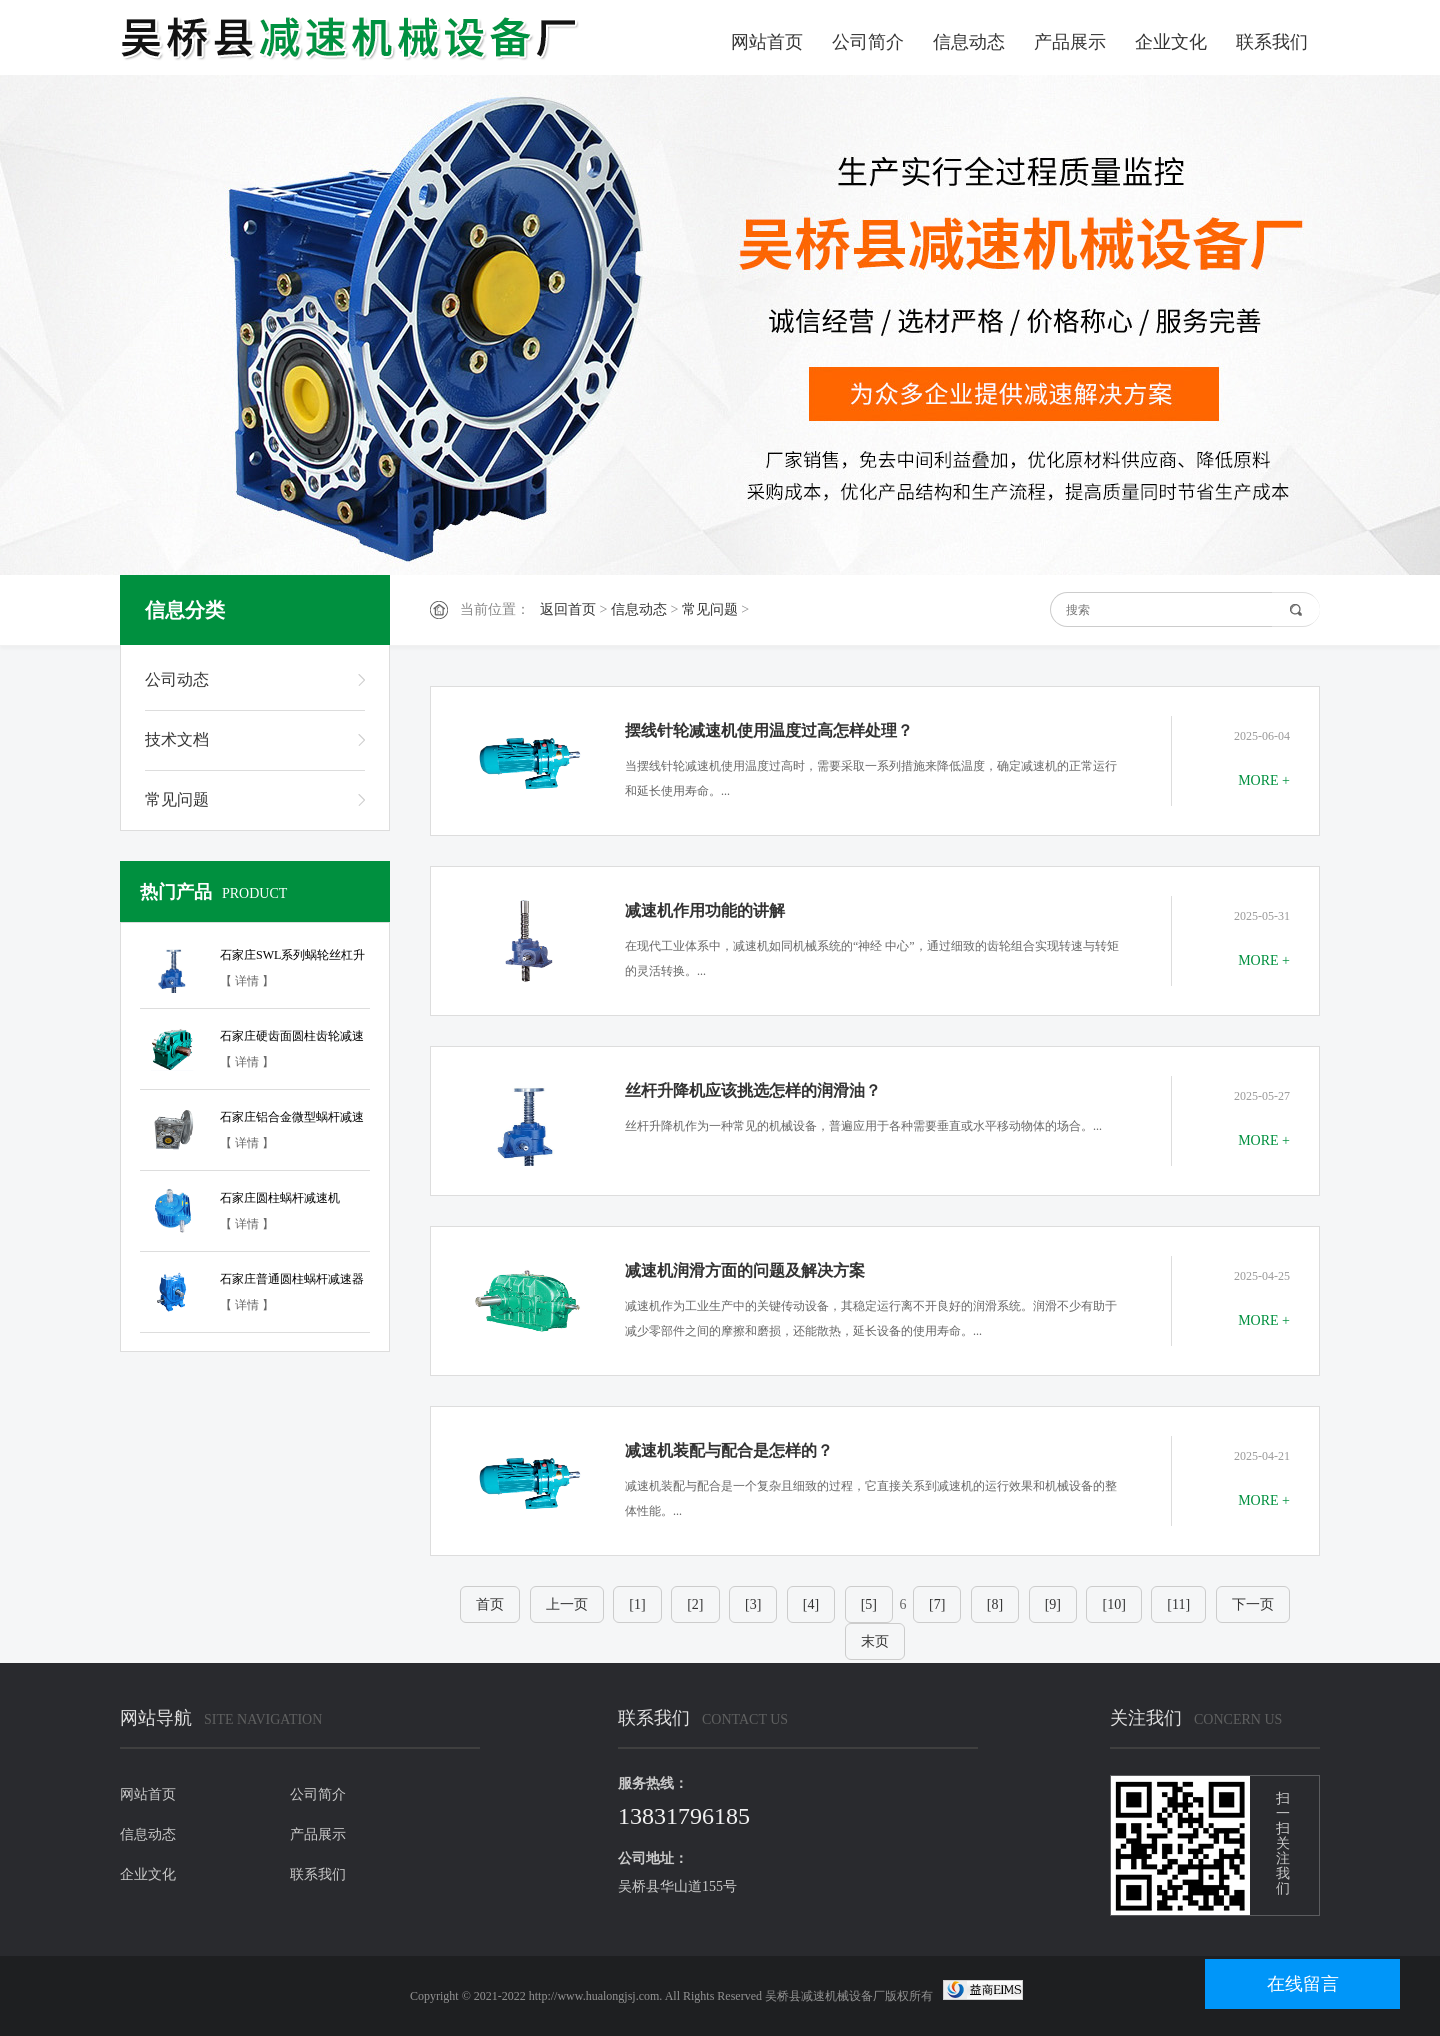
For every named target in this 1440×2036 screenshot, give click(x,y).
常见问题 (710, 609)
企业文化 (1171, 42)
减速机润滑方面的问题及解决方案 (745, 1270)
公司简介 (868, 42)
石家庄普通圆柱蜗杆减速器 (292, 1279)
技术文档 (177, 739)
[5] (869, 1604)
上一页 (567, 1604)
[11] (1178, 1604)
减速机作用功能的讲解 (705, 910)
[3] (753, 1604)
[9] (1053, 1604)
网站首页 (767, 42)
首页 (490, 1604)
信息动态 (969, 42)
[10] (1113, 1604)
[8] (995, 1604)
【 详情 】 (247, 981)
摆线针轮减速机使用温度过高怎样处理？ (769, 730)
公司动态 (177, 679)
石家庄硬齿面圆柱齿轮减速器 (292, 1039)
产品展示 (1070, 42)
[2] (695, 1604)
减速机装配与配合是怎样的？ (729, 1450)
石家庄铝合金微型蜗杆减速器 (292, 1120)
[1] (637, 1604)
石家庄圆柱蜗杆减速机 (280, 1198)
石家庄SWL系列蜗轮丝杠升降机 (292, 958)
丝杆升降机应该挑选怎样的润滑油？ (753, 1090)
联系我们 (1272, 42)
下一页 (1253, 1604)
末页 (875, 1641)
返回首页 (568, 609)
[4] (811, 1604)
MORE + (1264, 780)
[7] (937, 1604)
